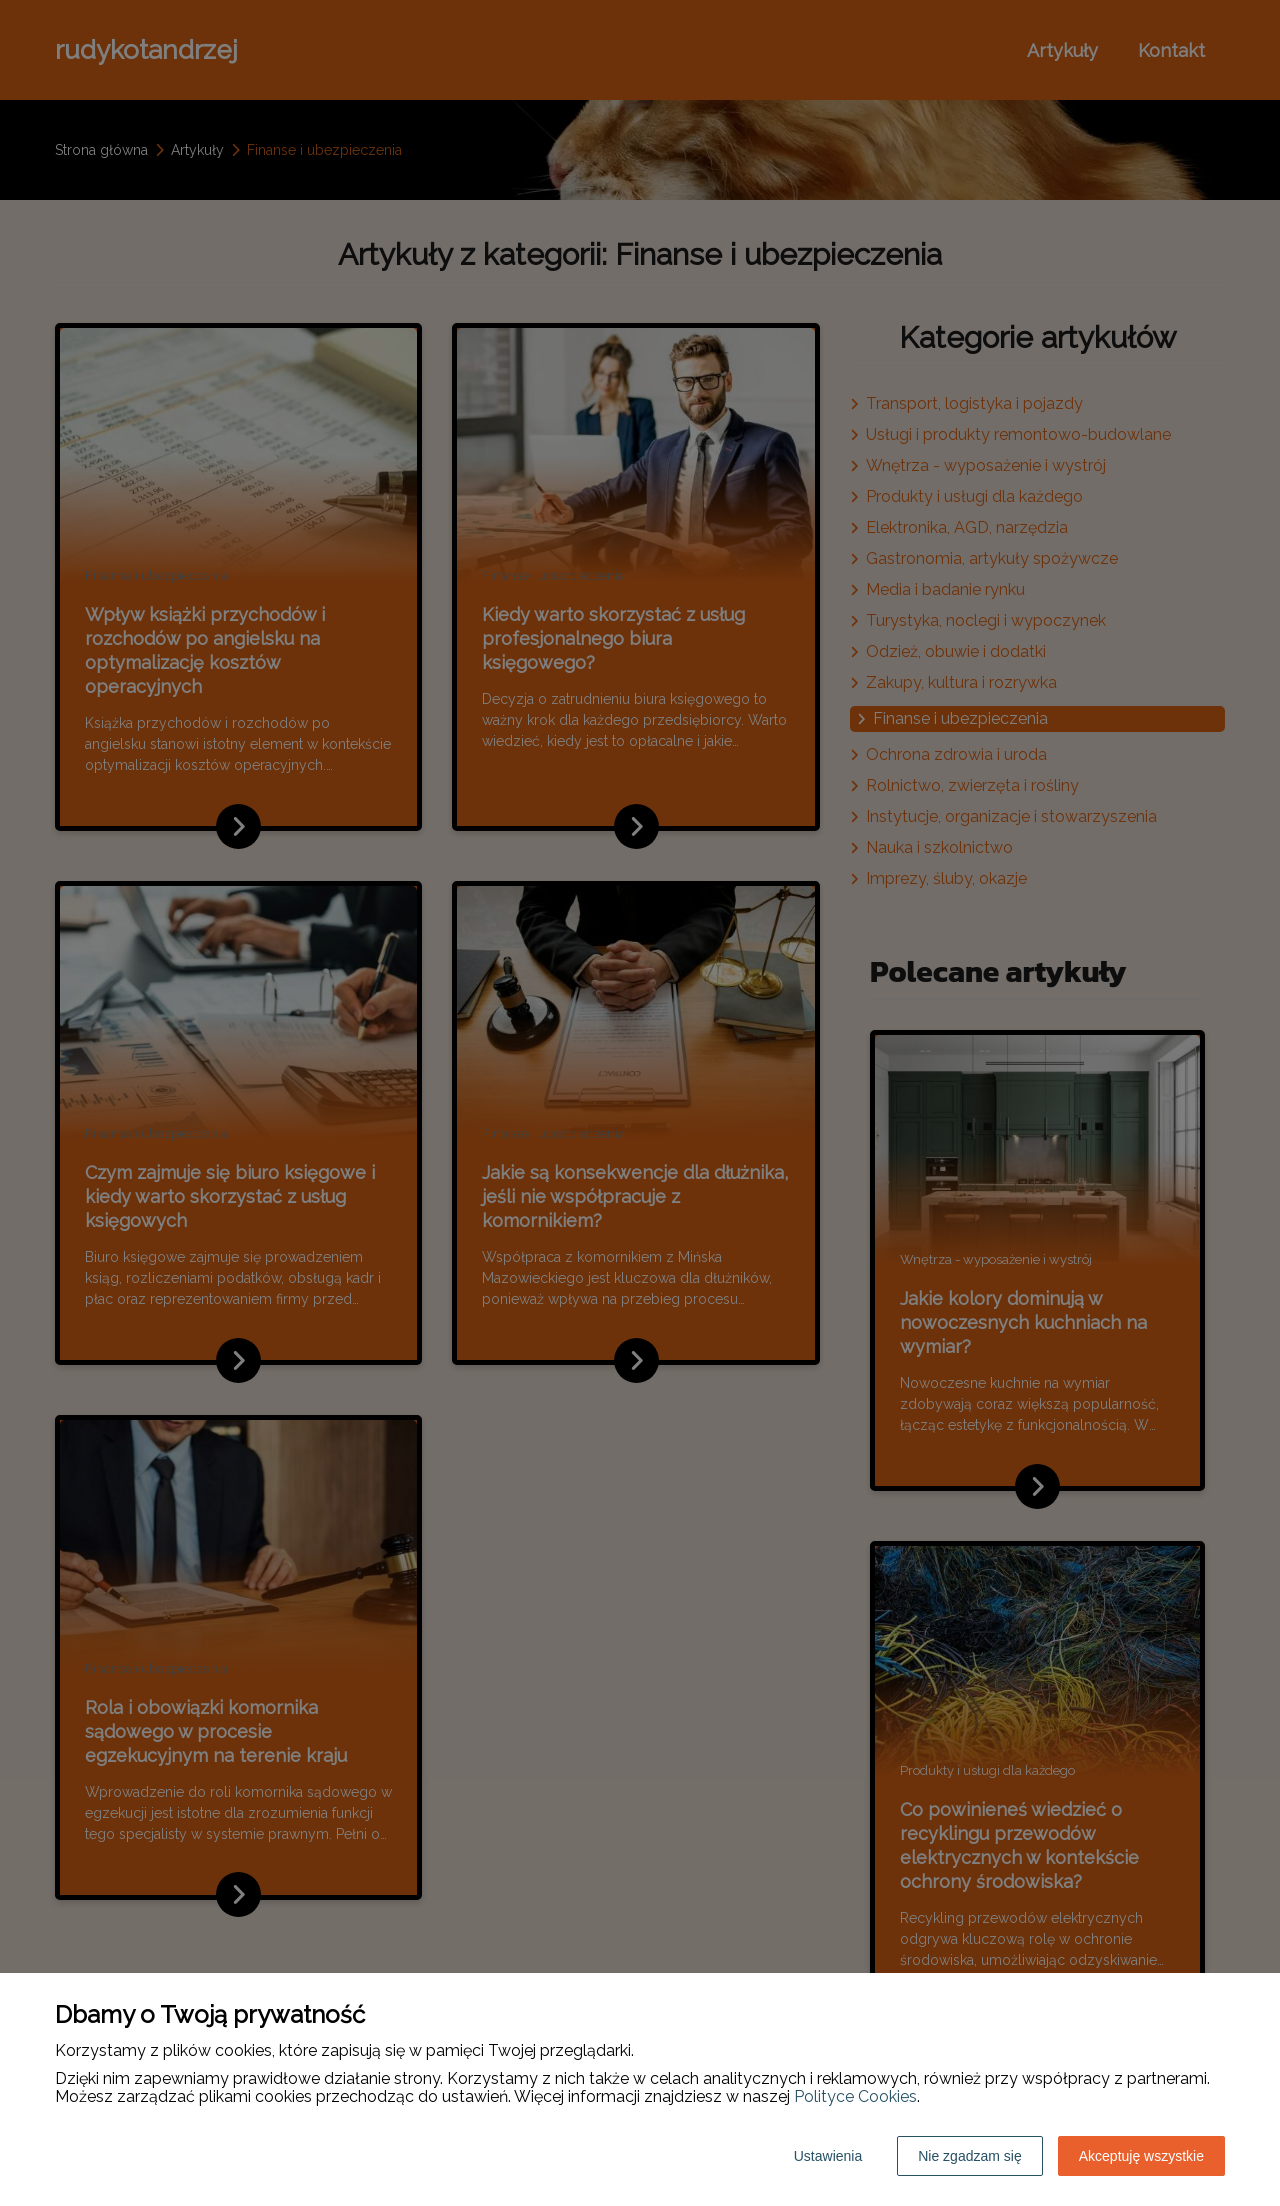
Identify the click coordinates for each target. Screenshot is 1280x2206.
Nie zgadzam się (970, 2156)
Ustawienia (828, 2156)
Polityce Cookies (855, 2096)
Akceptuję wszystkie (1141, 2156)
